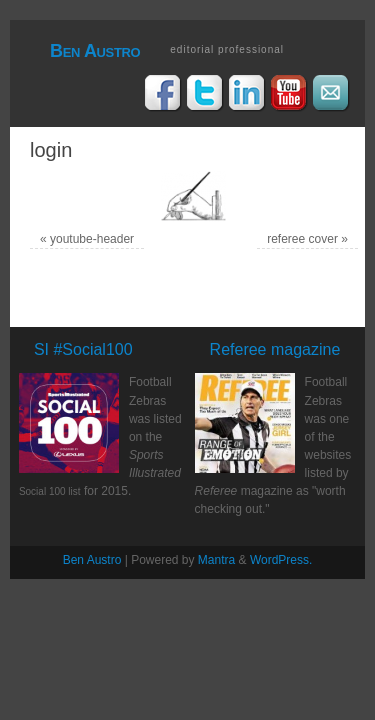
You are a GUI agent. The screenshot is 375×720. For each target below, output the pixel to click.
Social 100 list (50, 491)
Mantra (216, 560)
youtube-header (92, 239)
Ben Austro (95, 51)
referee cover (302, 239)
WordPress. (281, 560)
